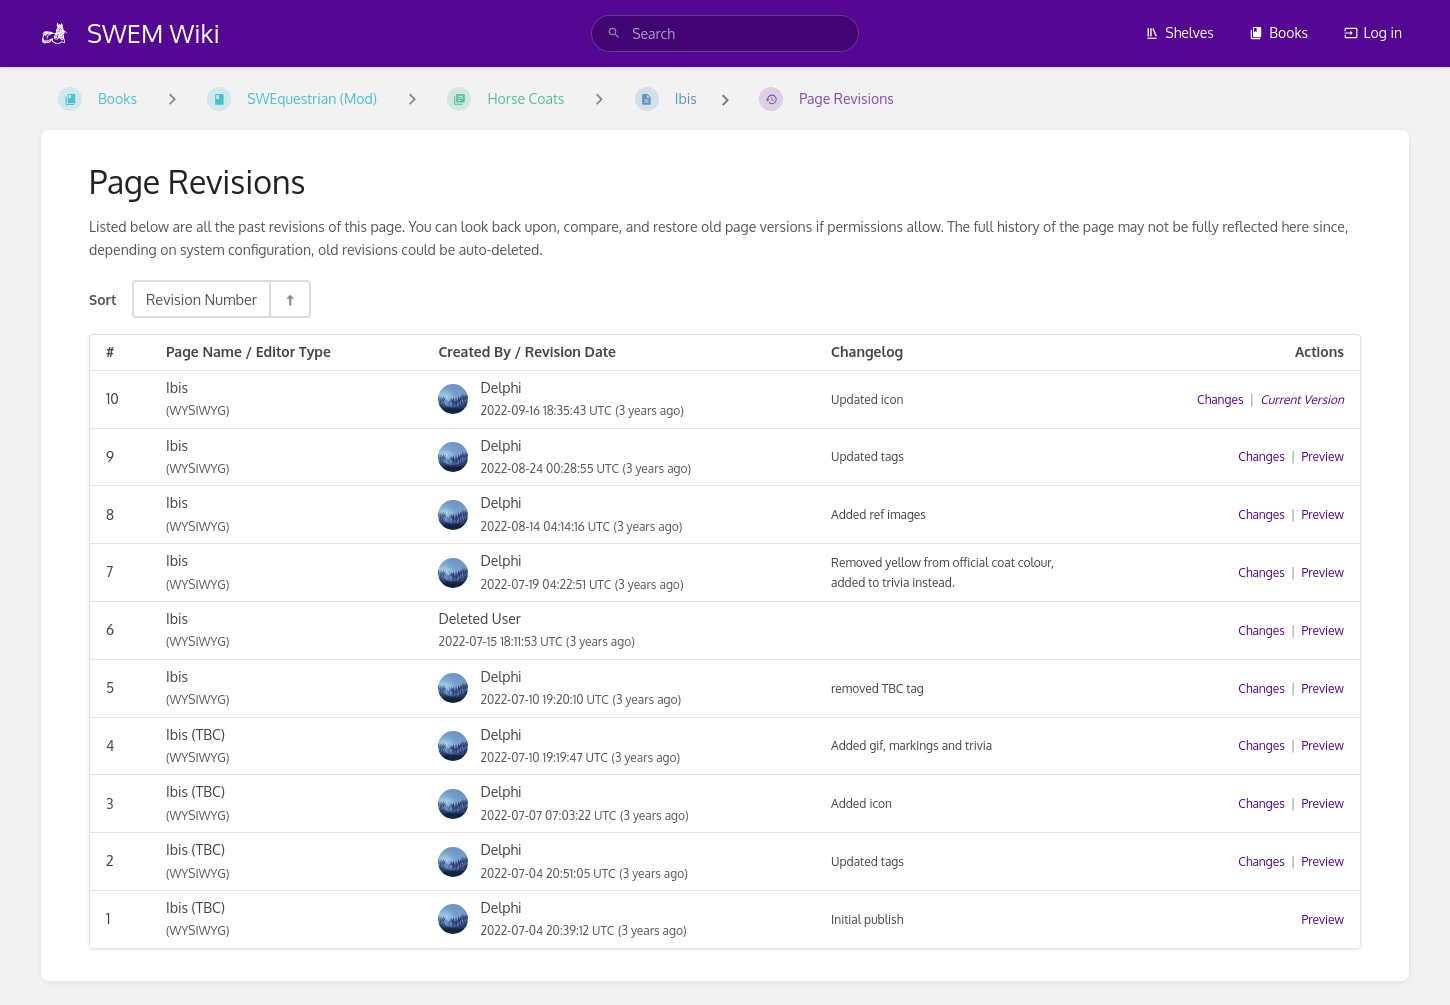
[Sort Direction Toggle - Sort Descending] (289, 299)
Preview (1323, 456)
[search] (725, 33)
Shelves (1179, 32)
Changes (1220, 399)
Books (1278, 32)
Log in (1373, 32)
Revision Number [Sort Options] (201, 299)
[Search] (614, 33)
